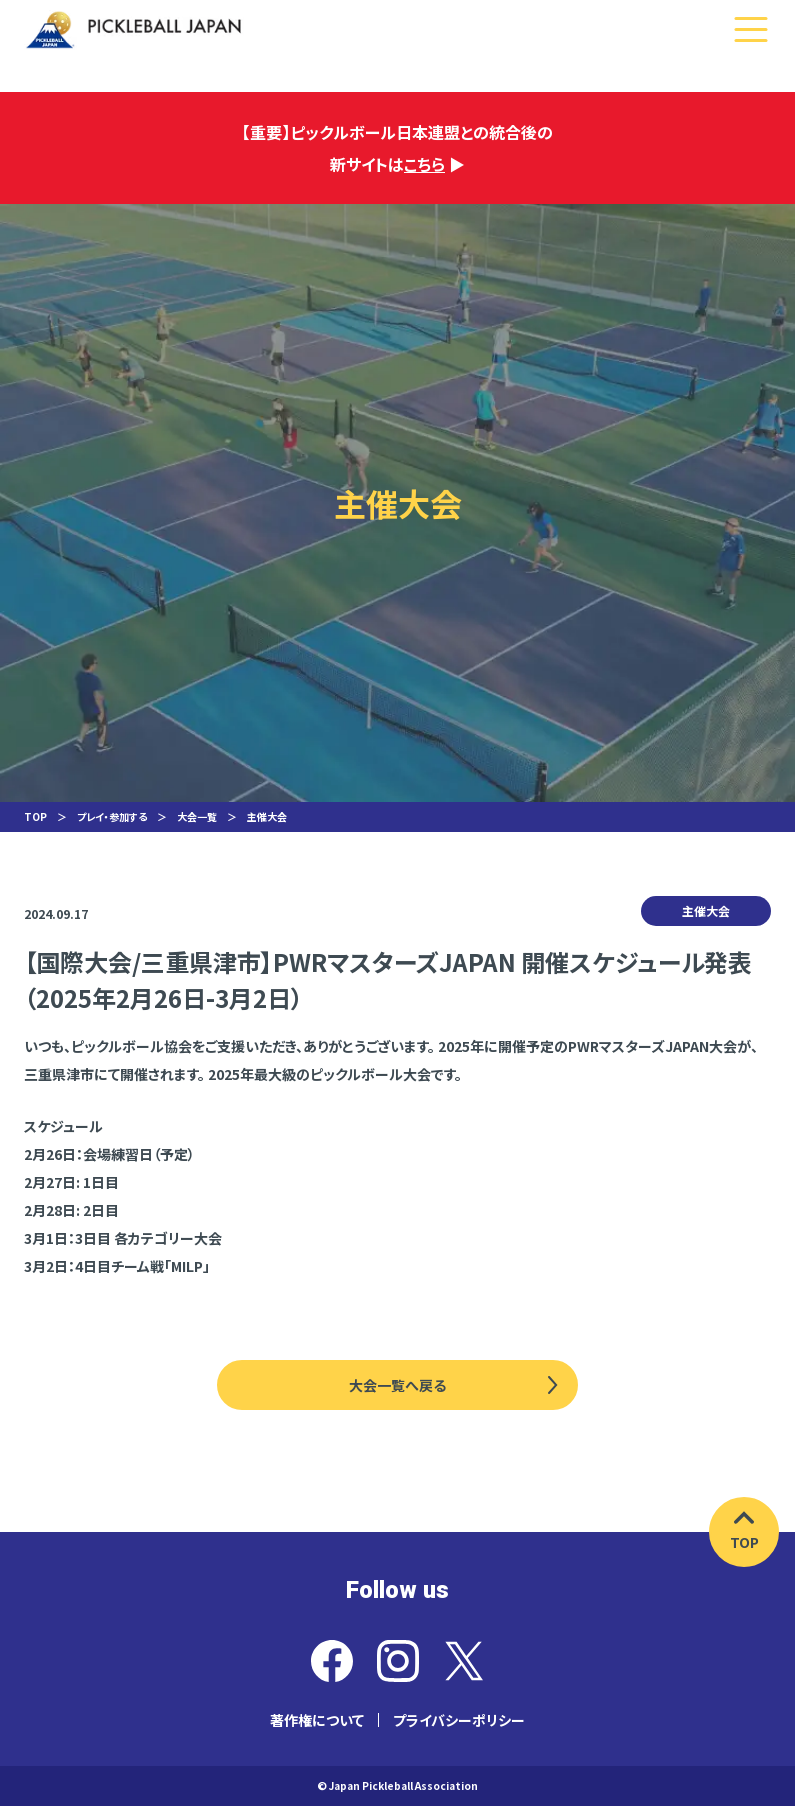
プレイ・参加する (112, 816)
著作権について (317, 1720)
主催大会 (267, 816)
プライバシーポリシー (459, 1720)
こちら (424, 164)
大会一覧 (197, 816)
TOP (35, 816)
